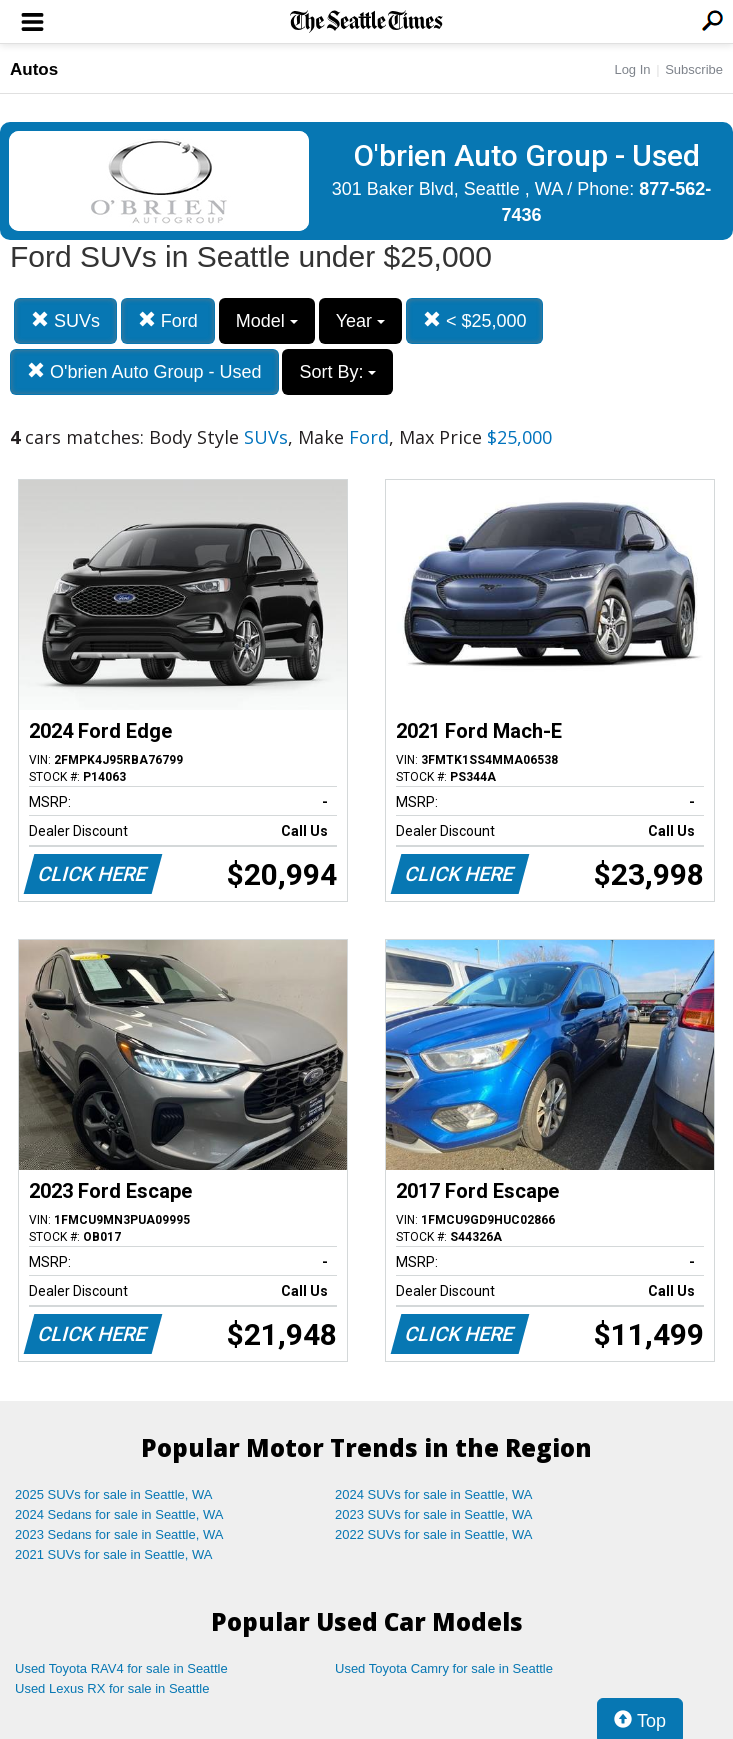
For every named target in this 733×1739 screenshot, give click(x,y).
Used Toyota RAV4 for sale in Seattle (121, 1668)
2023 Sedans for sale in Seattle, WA (119, 1534)
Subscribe (694, 69)
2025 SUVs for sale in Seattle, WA (114, 1494)
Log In (632, 69)
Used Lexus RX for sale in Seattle (112, 1688)
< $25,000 (475, 320)
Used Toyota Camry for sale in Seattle (444, 1668)
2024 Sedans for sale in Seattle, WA (119, 1514)
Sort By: (337, 372)
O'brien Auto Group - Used (144, 371)
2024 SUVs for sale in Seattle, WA (434, 1494)
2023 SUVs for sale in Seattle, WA (434, 1514)
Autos (34, 69)
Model (267, 321)
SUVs (65, 320)
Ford (168, 320)
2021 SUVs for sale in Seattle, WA (114, 1554)
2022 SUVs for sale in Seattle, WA (434, 1534)
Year (360, 321)
